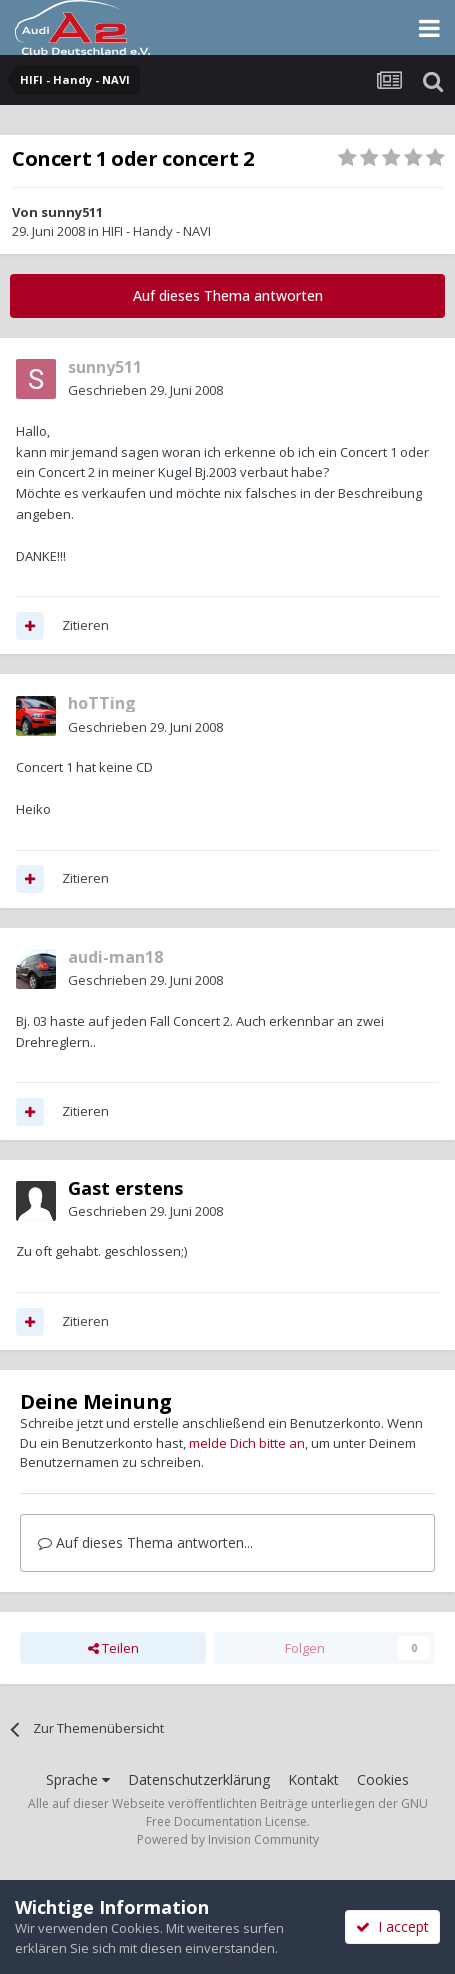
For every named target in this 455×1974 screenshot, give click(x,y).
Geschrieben (145, 390)
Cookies (383, 1779)
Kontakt (313, 1779)
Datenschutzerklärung (199, 1779)
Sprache (78, 1779)
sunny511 (72, 212)
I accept (392, 1926)
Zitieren (85, 625)
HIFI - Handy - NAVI (156, 231)
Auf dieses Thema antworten (228, 295)
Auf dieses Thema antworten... (145, 1542)
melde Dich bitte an (247, 1443)
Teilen (113, 1648)
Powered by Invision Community (228, 1839)
